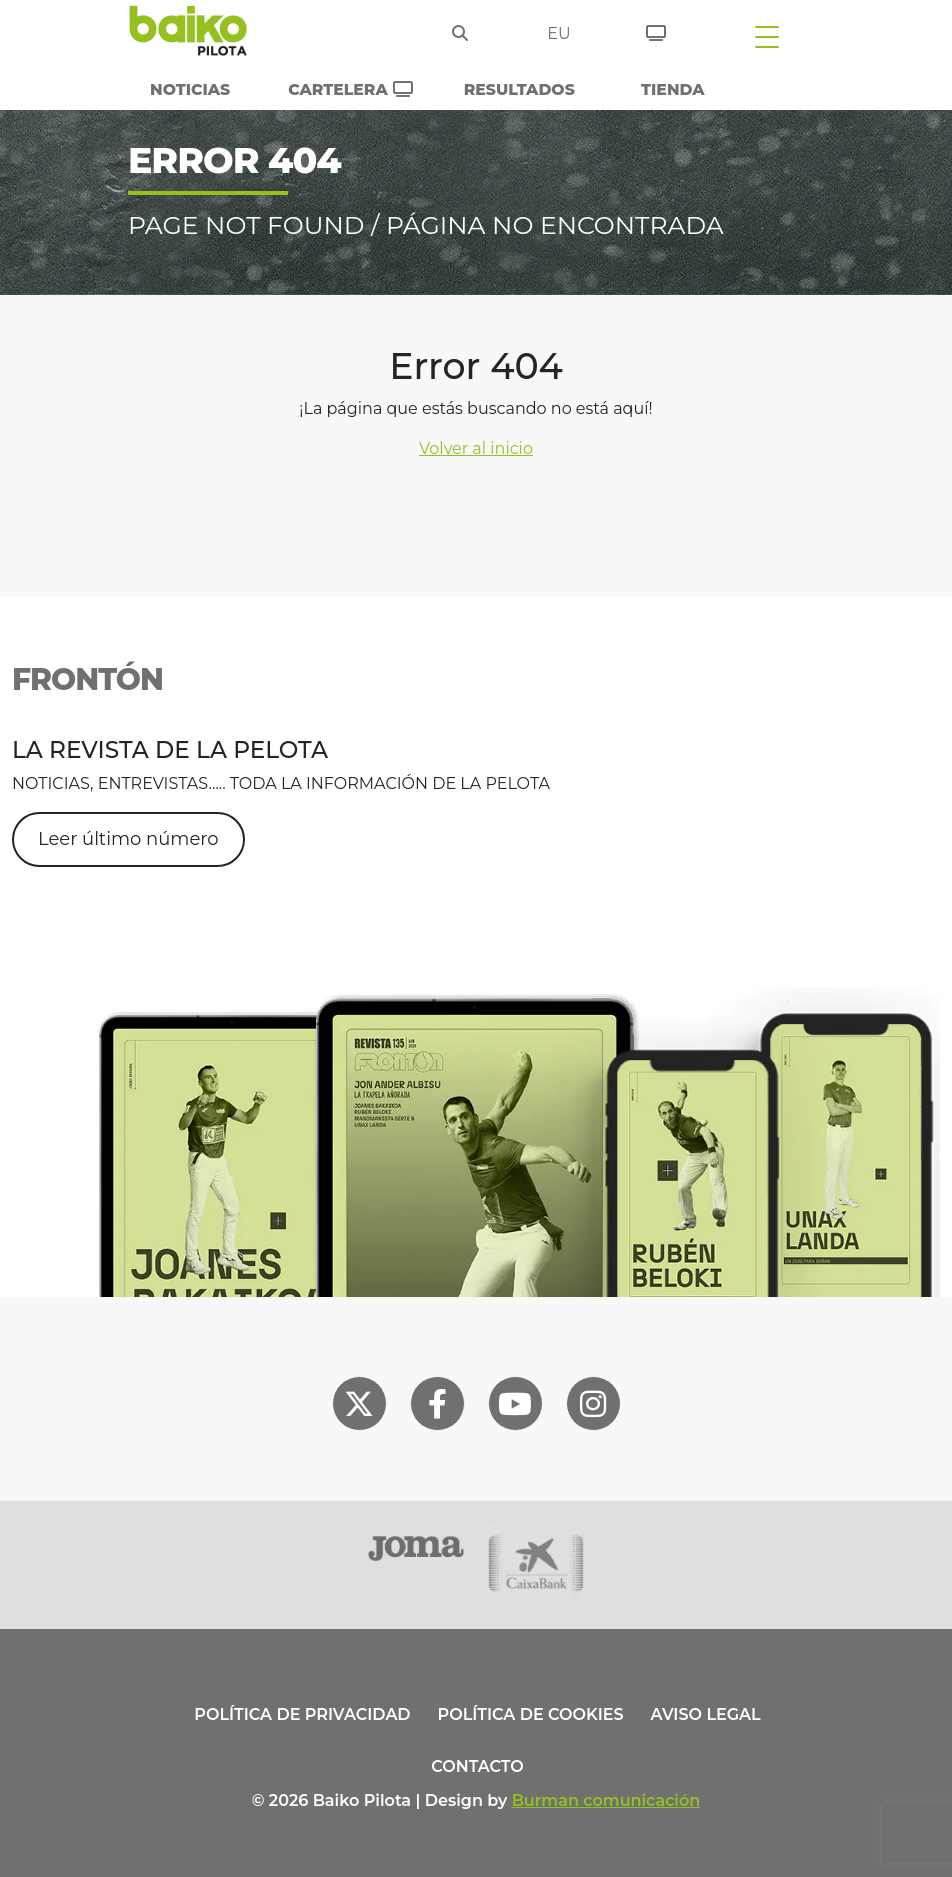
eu (558, 33)
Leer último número (128, 839)
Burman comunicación (606, 1800)
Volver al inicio (476, 448)
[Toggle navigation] (767, 36)
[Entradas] (656, 30)
